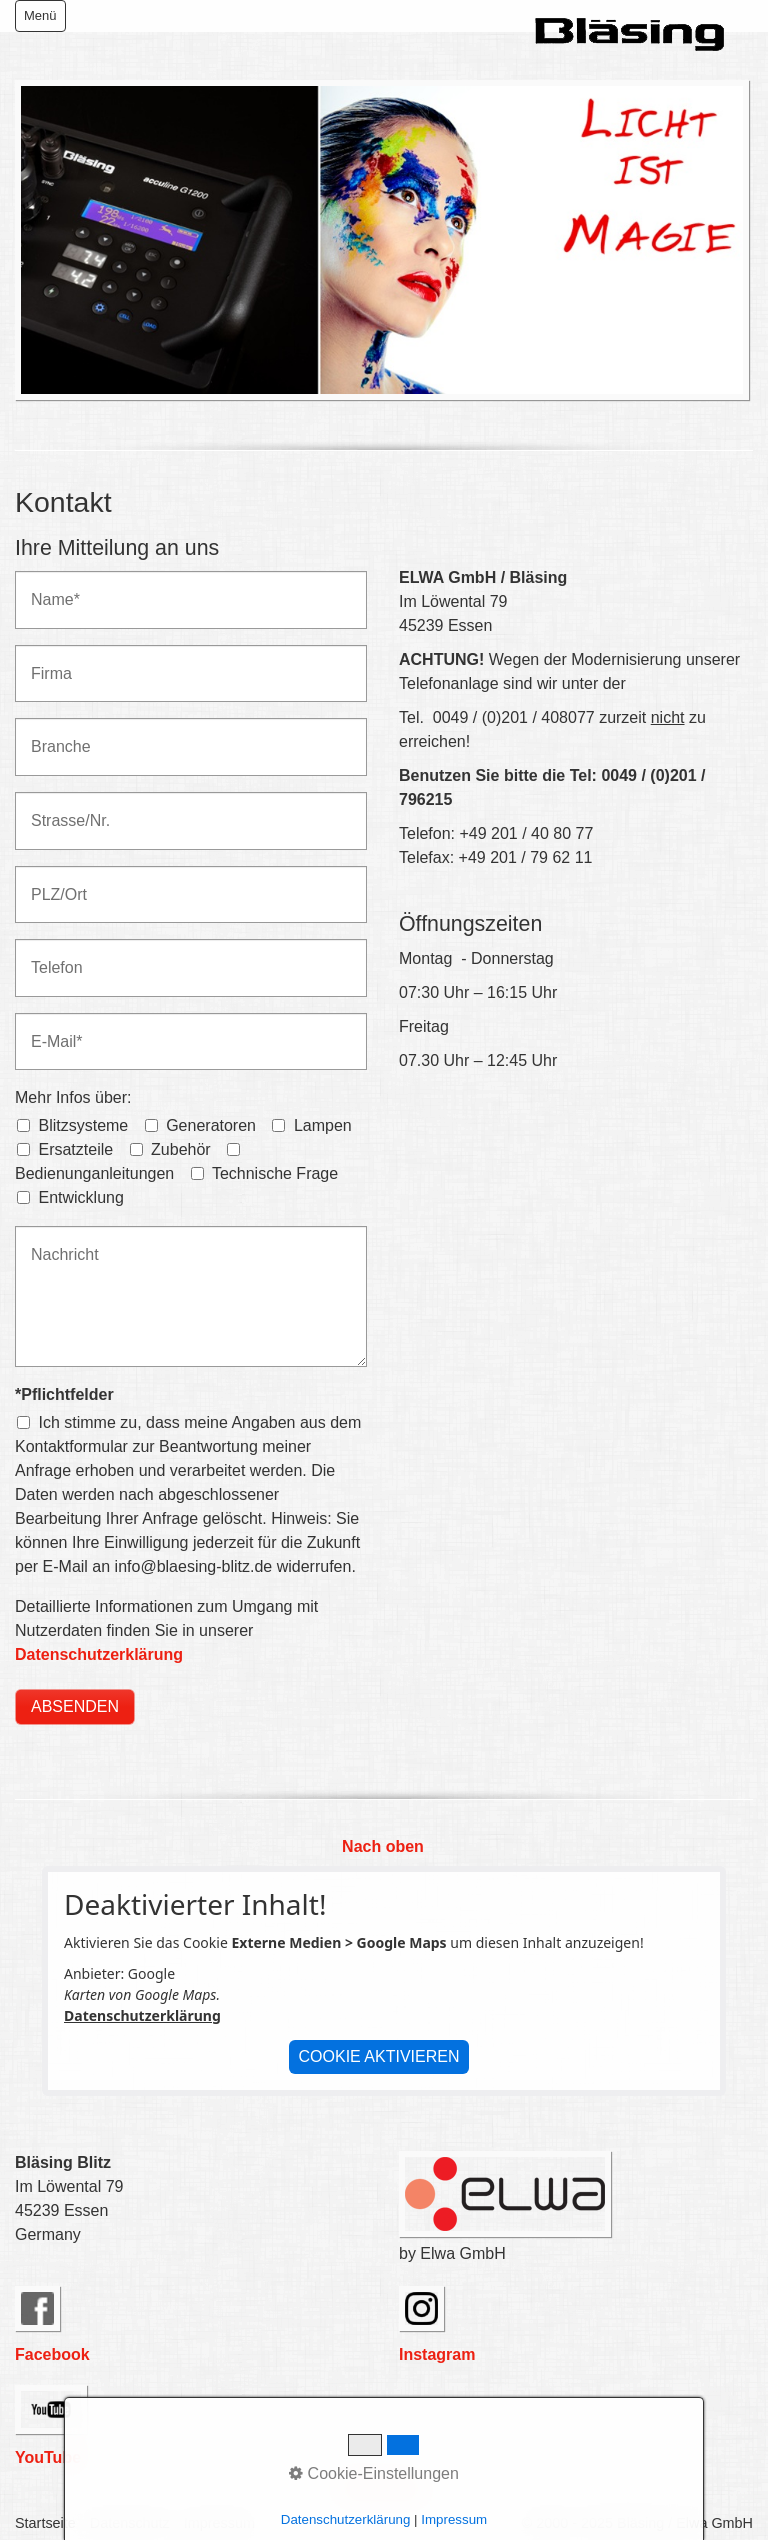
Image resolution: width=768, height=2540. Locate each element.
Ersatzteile (75, 1149)
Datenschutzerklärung (99, 1654)
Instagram (437, 2354)
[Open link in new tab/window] (37, 2308)
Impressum (219, 2523)
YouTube (48, 2457)
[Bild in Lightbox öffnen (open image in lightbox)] (382, 240)
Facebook (52, 2354)
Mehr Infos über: (73, 1097)
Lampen (323, 1125)
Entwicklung (80, 1197)
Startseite (45, 2523)
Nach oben (383, 1846)
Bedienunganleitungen (94, 1173)
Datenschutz (130, 2523)
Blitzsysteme (83, 1125)
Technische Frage (275, 1173)
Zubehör (181, 1149)
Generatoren (211, 1125)
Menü (40, 15)
